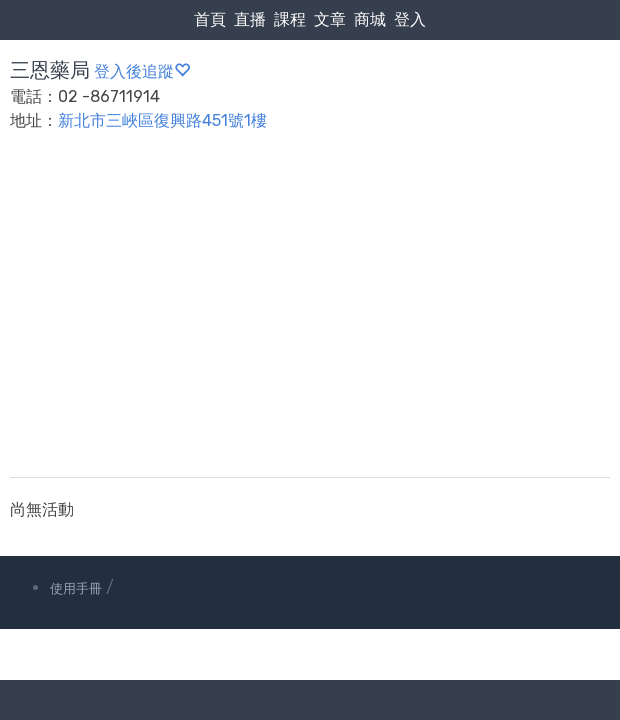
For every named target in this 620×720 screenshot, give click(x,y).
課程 (290, 19)
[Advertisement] (310, 317)
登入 (410, 19)
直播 (250, 19)
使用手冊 (76, 588)
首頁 (210, 19)
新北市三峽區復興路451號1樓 (162, 120)
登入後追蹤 (142, 71)
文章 (330, 19)
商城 (370, 19)
